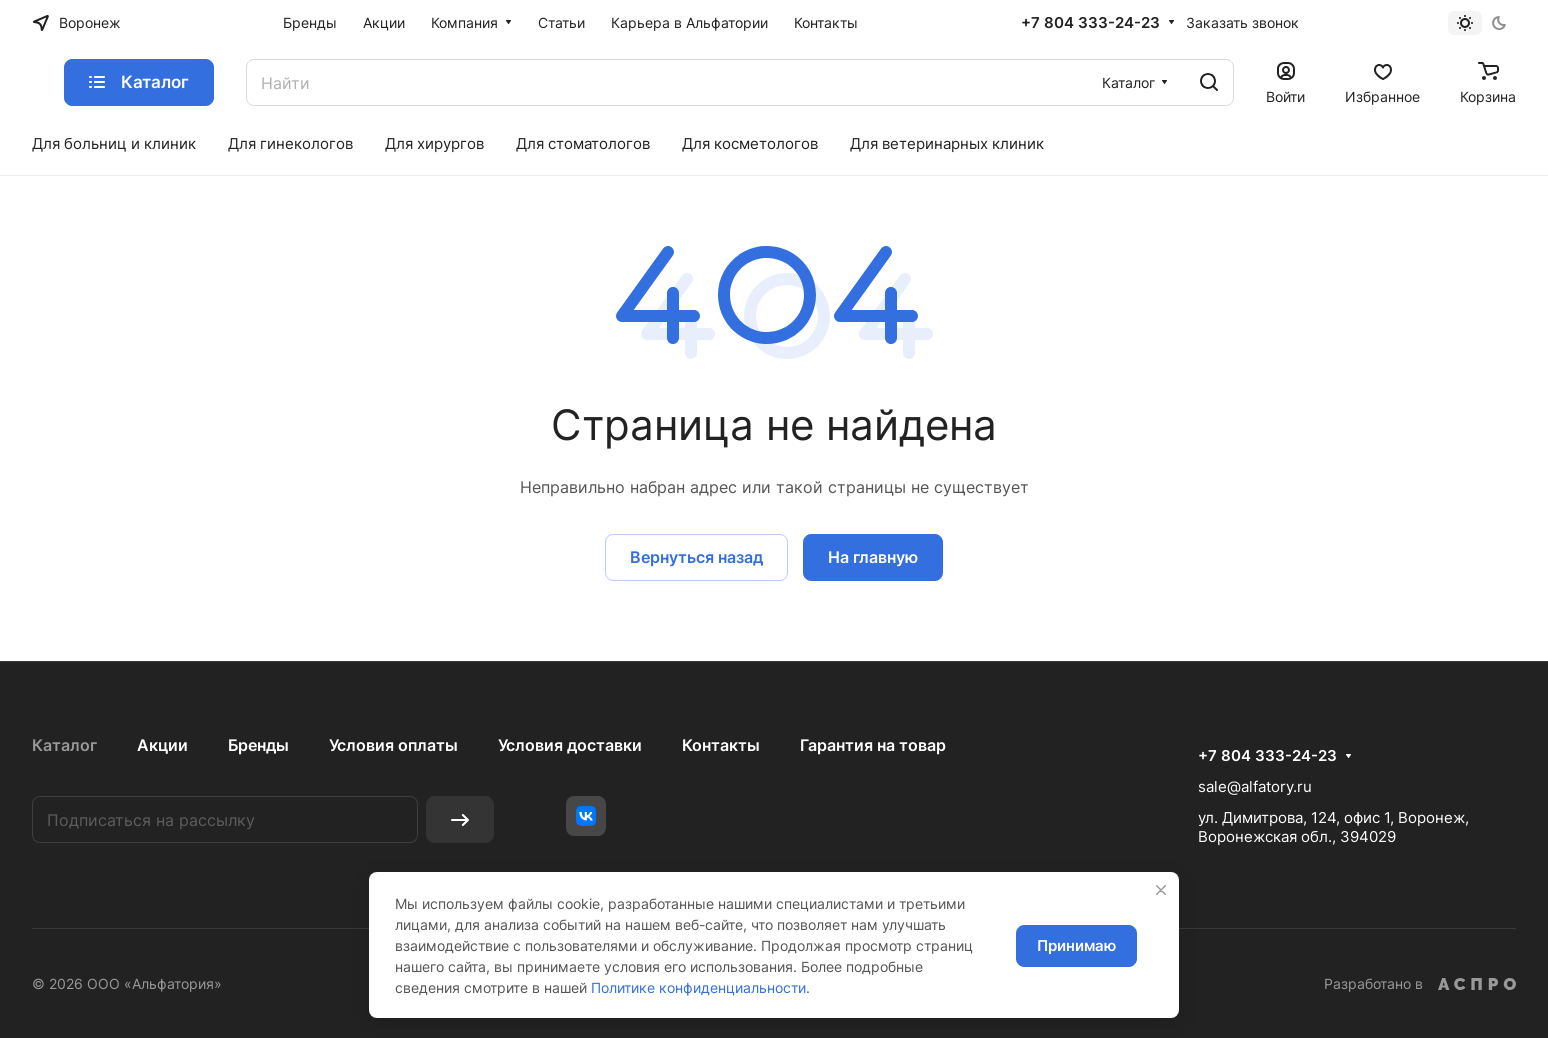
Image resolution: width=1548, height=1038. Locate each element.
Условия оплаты (393, 745)
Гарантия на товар (873, 745)
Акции (162, 745)
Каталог (64, 745)
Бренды (258, 745)
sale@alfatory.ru (1255, 786)
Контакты (721, 745)
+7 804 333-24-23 (1090, 23)
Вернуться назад (696, 557)
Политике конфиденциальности (698, 987)
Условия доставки (570, 745)
